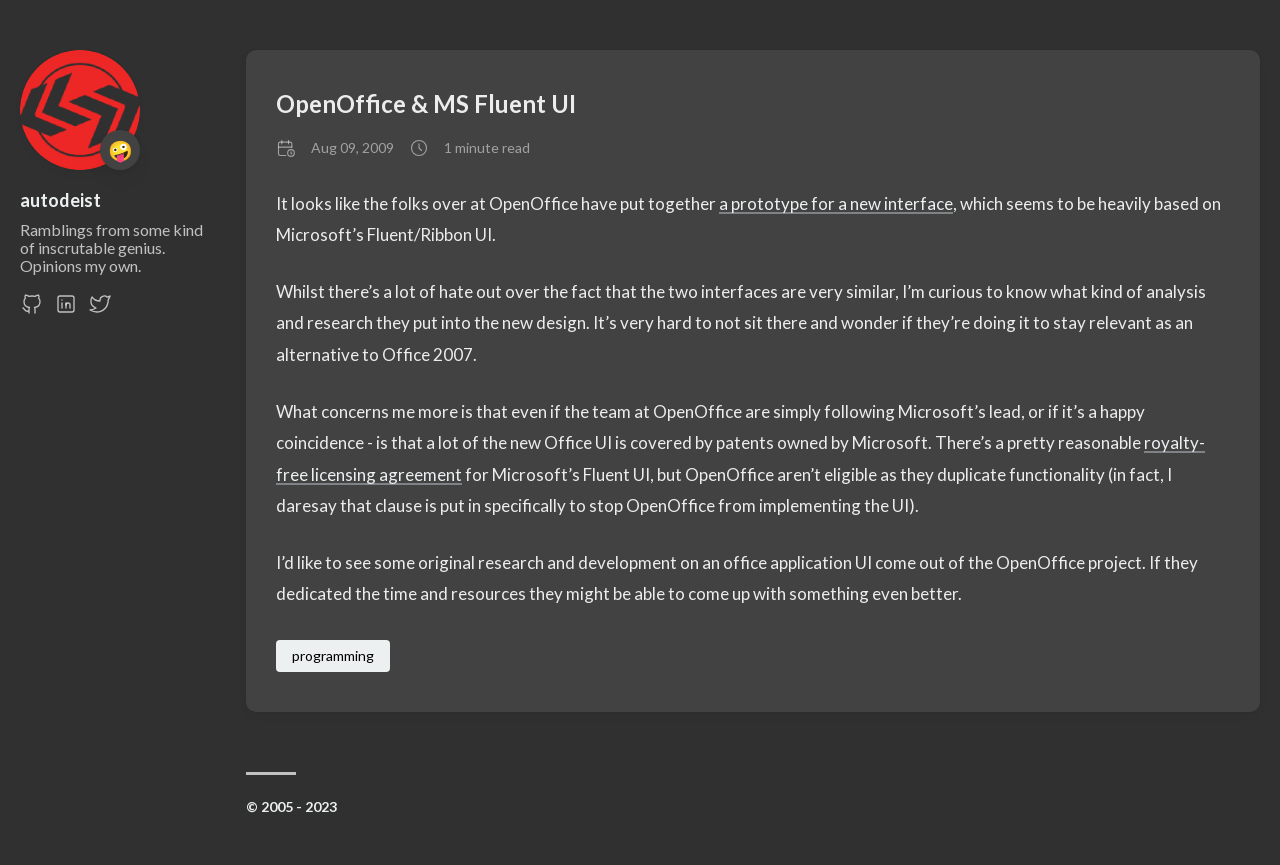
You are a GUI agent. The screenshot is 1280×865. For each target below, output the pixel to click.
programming (333, 655)
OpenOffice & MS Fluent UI (426, 103)
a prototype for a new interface (836, 203)
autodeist (60, 200)
